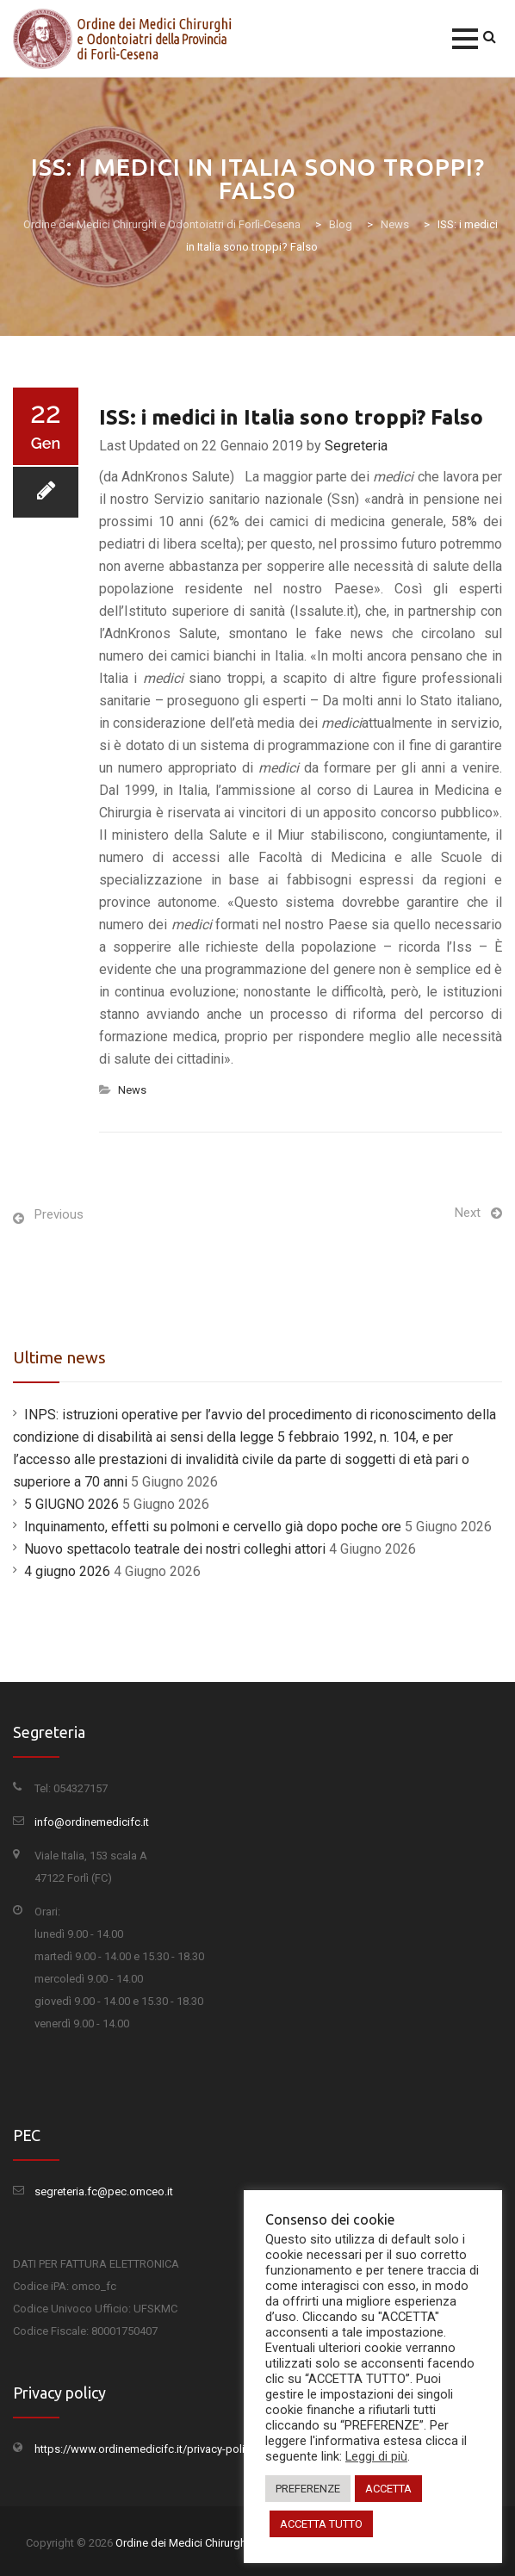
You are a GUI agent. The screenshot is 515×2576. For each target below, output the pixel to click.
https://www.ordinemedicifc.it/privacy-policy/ (147, 2449)
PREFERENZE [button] (308, 2488)
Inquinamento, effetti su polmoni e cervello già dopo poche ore (212, 1526)
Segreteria (356, 446)
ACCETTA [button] (388, 2488)
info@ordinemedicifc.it (91, 1822)
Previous (59, 1214)
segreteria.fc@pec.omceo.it (103, 2191)
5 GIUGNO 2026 (71, 1504)
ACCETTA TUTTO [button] (321, 2523)
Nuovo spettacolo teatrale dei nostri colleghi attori (175, 1549)
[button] (465, 38)
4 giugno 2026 (67, 1571)
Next (468, 1212)
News (132, 1089)
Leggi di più (376, 2456)
